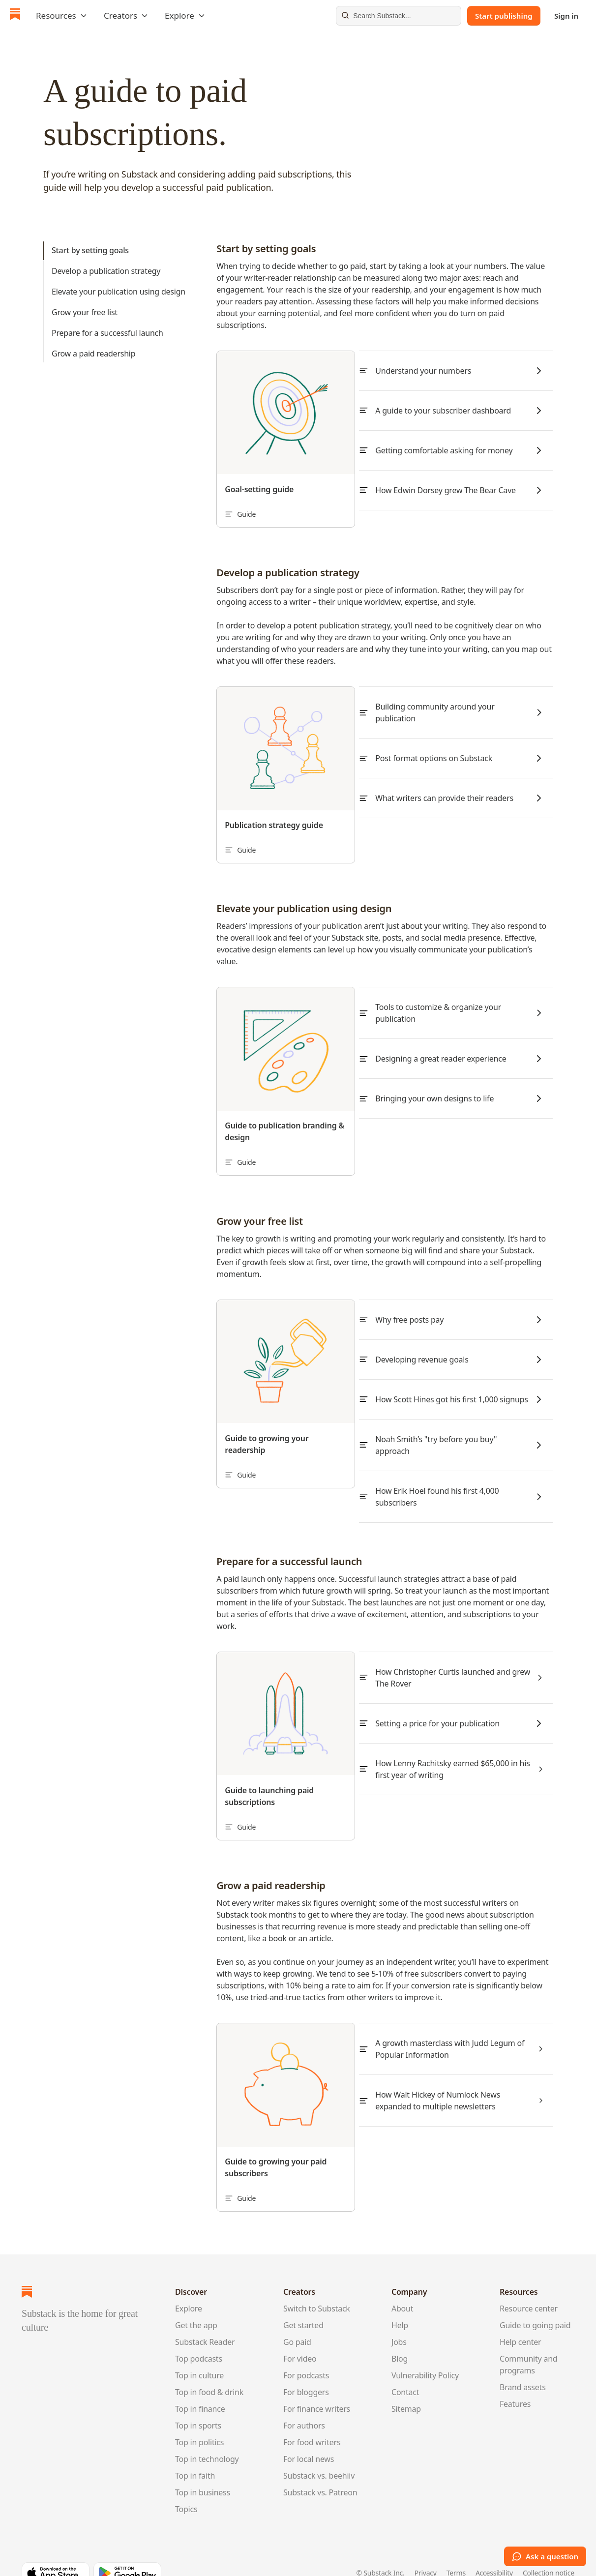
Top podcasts (198, 2340)
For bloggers (306, 2373)
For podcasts (306, 2356)
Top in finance (200, 2390)
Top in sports (198, 2406)
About (402, 2289)
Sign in (566, 16)
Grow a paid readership (93, 353)
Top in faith (195, 2457)
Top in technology (207, 2440)
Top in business (202, 2473)
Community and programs (528, 2346)
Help (399, 2306)
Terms (456, 2554)
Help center (520, 2323)
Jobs (399, 2323)
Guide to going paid (535, 2306)
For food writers (311, 2423)
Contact (405, 2373)
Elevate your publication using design (118, 291)
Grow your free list (85, 312)
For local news (308, 2440)
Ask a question (545, 2556)
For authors (304, 2406)
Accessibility (494, 2554)
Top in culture (199, 2356)
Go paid (297, 2323)
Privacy (426, 2554)
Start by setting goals (90, 250)
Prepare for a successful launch (107, 332)
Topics (186, 2490)
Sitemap (406, 2390)
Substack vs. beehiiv (319, 2457)
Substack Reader (205, 2323)
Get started (303, 2306)
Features (515, 2385)
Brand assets (523, 2368)
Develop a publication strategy (106, 271)
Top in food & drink (209, 2373)
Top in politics (199, 2423)
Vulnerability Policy (425, 2356)
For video (300, 2340)
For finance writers (316, 2390)
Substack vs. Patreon (320, 2473)
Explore (188, 2289)
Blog (399, 2340)
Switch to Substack (316, 2289)
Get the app (196, 2306)
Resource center (529, 2289)
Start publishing (504, 16)
